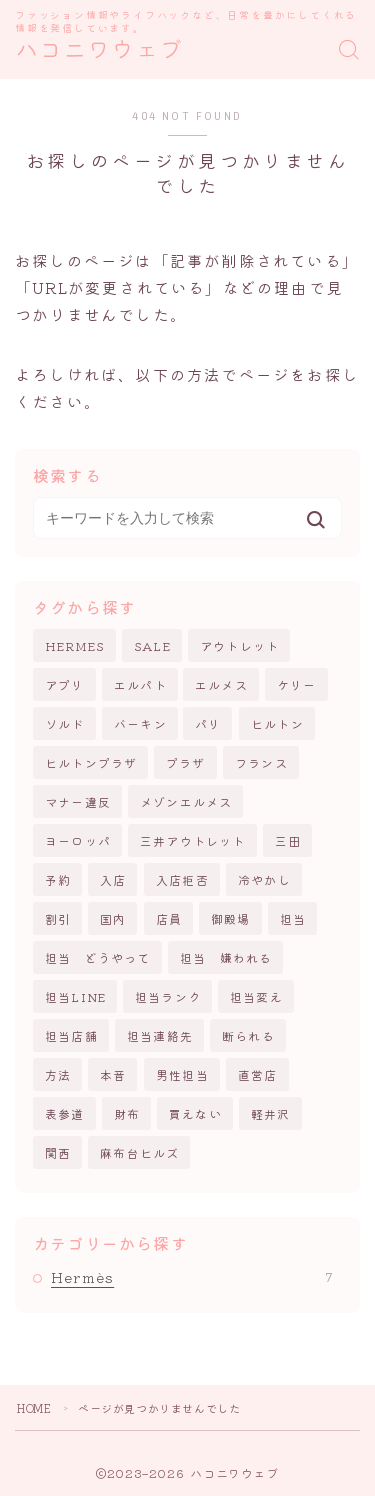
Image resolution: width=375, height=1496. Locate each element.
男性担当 (182, 1074)
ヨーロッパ (78, 840)
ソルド (65, 723)
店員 (169, 918)
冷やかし (264, 879)
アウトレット (239, 645)
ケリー (297, 684)
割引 (58, 918)
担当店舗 (71, 1035)
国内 (113, 918)
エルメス (221, 684)
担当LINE (75, 996)
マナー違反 (78, 801)
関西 (58, 1152)
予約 (58, 879)
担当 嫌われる (226, 957)
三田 (288, 840)
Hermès (192, 1277)
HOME (34, 1408)
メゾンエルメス (186, 801)
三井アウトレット (193, 840)
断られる (248, 1035)
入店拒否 (182, 879)
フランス (261, 762)
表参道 (65, 1113)
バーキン (140, 723)
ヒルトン (277, 723)
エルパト (140, 684)
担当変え (256, 996)
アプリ (65, 684)
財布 (127, 1113)
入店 (113, 879)
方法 (58, 1074)
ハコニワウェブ (99, 50)
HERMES (75, 645)
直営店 (258, 1074)
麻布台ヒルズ (139, 1152)
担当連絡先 (160, 1035)
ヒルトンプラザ (91, 762)
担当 (293, 918)
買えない (195, 1113)
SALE (152, 645)
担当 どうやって (98, 957)
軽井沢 (271, 1113)
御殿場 (231, 918)
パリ (208, 723)
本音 (113, 1074)
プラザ (186, 762)
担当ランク (168, 996)
